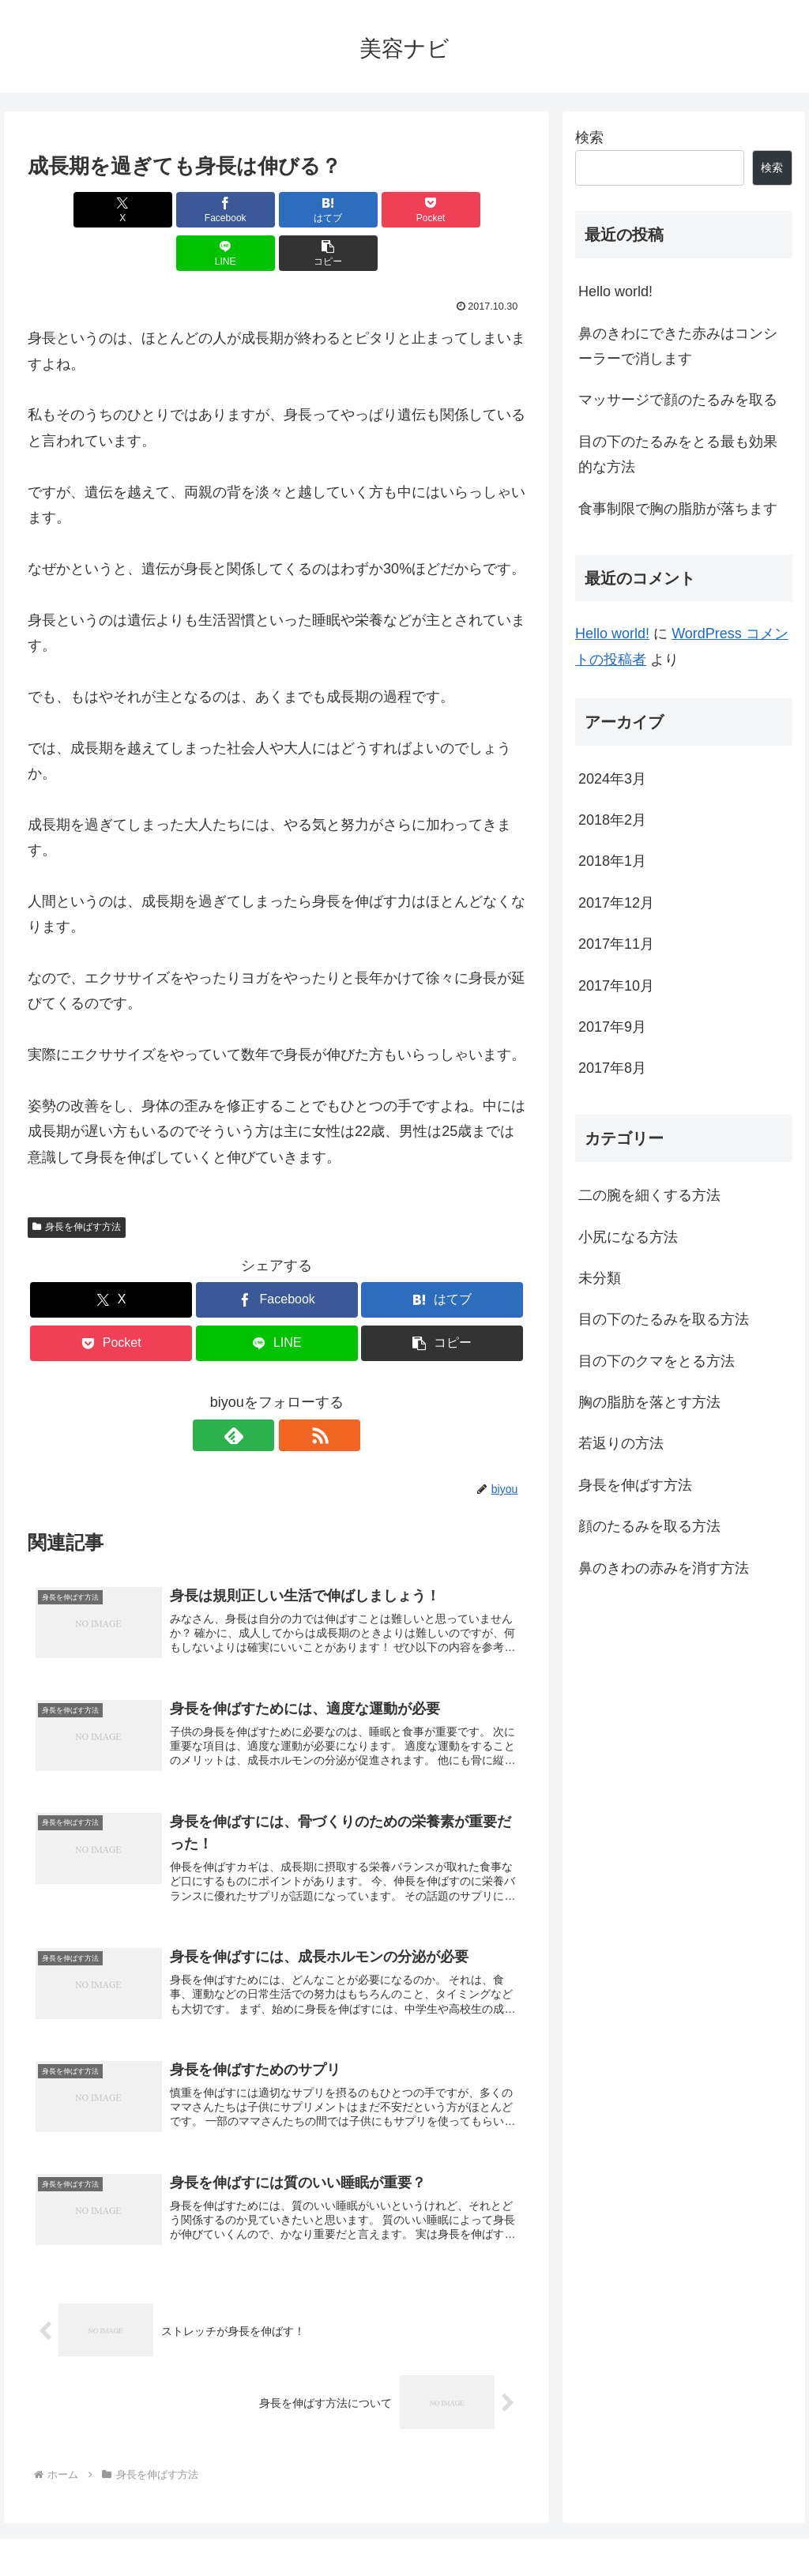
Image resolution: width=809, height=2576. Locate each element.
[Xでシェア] (67, 210)
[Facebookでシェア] (151, 210)
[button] (485, 210)
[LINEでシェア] (402, 210)
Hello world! (615, 291)
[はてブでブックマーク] (235, 210)
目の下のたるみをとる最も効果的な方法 (677, 454)
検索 (589, 137)
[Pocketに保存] (319, 210)
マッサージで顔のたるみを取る (677, 400)
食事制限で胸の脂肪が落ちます (677, 509)
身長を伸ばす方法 (76, 1183)
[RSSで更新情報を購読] (294, 1392)
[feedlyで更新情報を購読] (258, 1392)
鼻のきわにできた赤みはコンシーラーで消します (677, 346)
